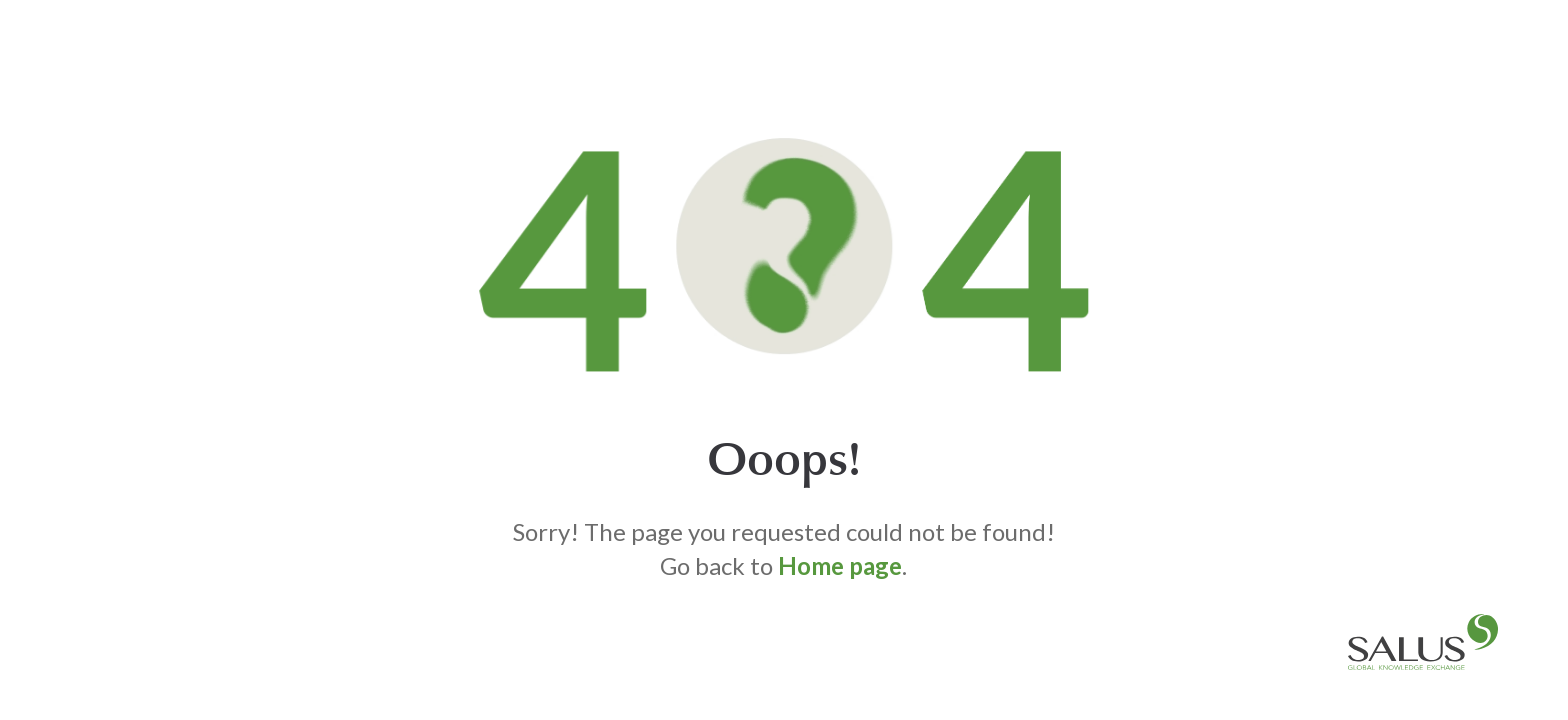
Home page (840, 565)
